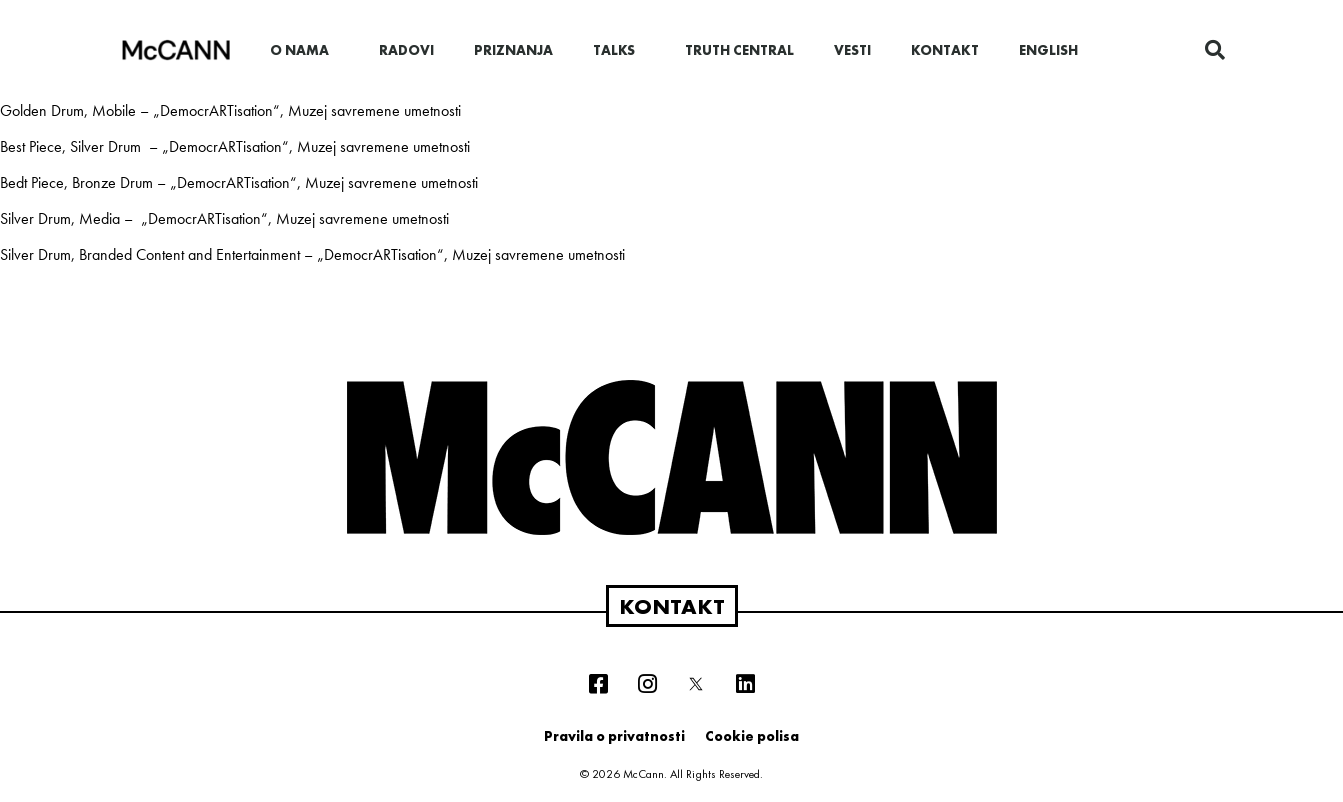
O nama (304, 50)
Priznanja (513, 50)
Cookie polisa (752, 736)
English (1048, 50)
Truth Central (739, 50)
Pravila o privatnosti (614, 736)
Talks (619, 50)
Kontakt (945, 50)
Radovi (406, 50)
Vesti (852, 50)
